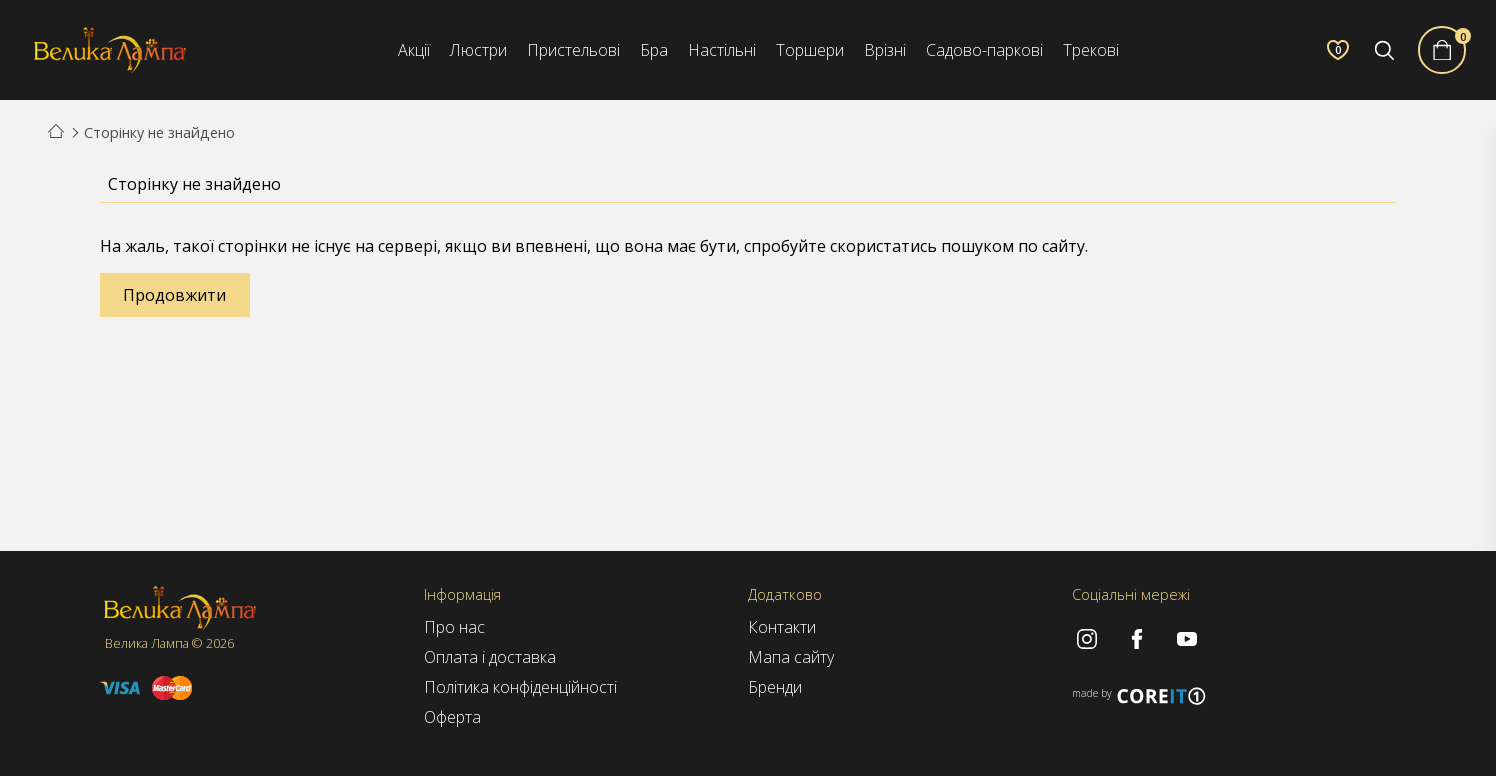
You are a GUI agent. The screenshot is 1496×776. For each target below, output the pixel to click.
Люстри (478, 50)
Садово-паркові (984, 50)
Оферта (452, 717)
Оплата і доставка (490, 657)
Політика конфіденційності (520, 687)
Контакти (782, 627)
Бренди (775, 687)
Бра (654, 50)
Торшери (810, 50)
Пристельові (573, 50)
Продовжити (174, 295)
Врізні (885, 50)
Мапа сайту (791, 657)
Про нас (454, 627)
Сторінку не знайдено (159, 132)
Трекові (1091, 50)
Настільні (722, 50)
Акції (414, 50)
